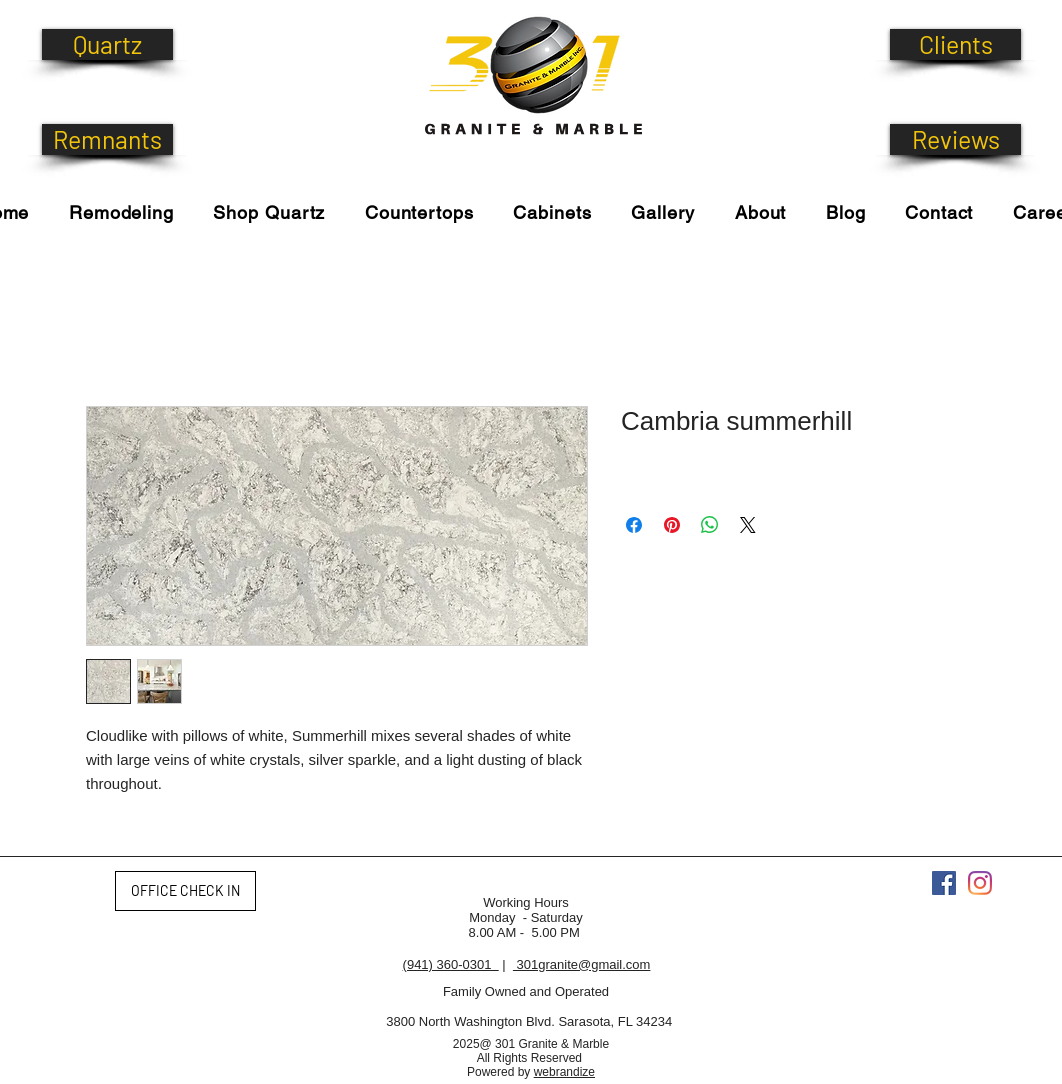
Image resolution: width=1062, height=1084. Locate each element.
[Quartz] (107, 44)
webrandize (564, 1072)
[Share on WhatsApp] (710, 525)
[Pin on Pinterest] (672, 525)
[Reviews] (955, 139)
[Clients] (955, 44)
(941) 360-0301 (451, 964)
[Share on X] (748, 525)
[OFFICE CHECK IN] (185, 891)
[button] (269, 212)
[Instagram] (980, 883)
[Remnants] (107, 139)
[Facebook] (944, 883)
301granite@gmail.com (581, 964)
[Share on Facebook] (634, 525)
